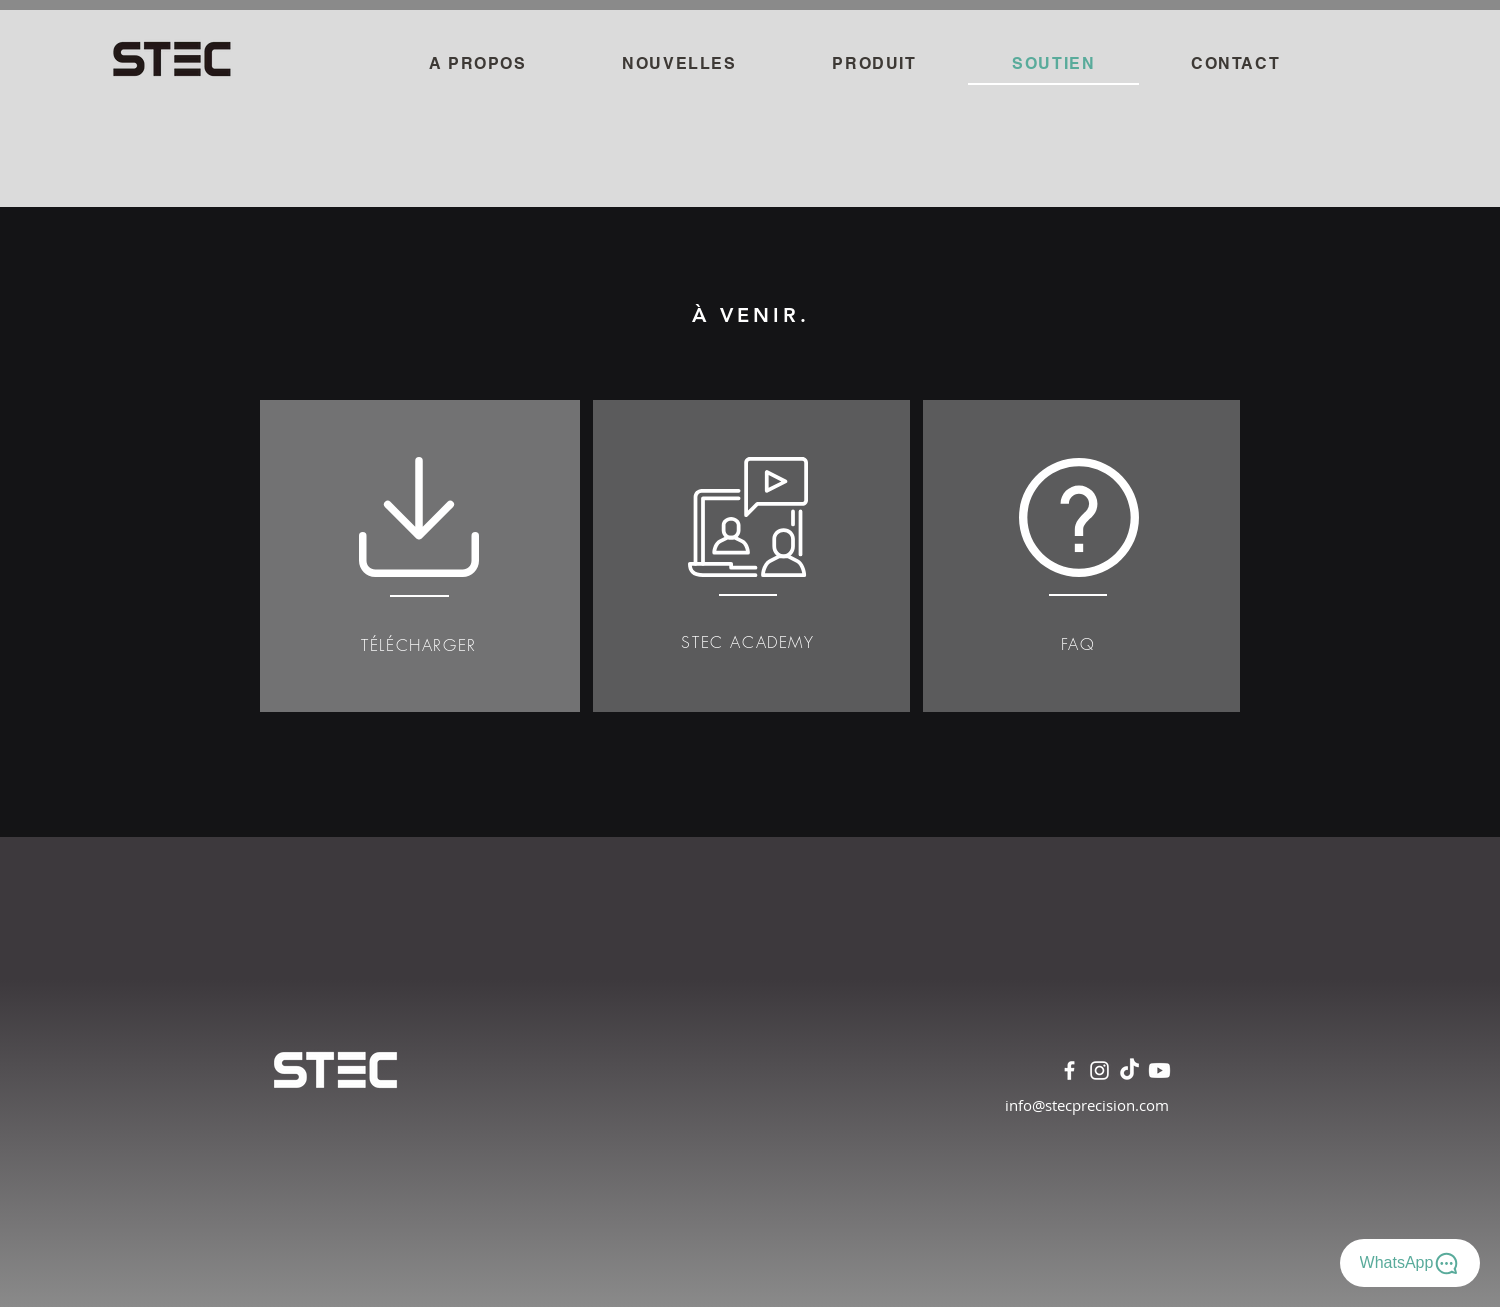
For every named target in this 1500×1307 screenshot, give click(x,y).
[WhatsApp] (1410, 1263)
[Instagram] (1099, 1070)
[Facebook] (1069, 1070)
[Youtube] (1159, 1070)
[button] (875, 64)
